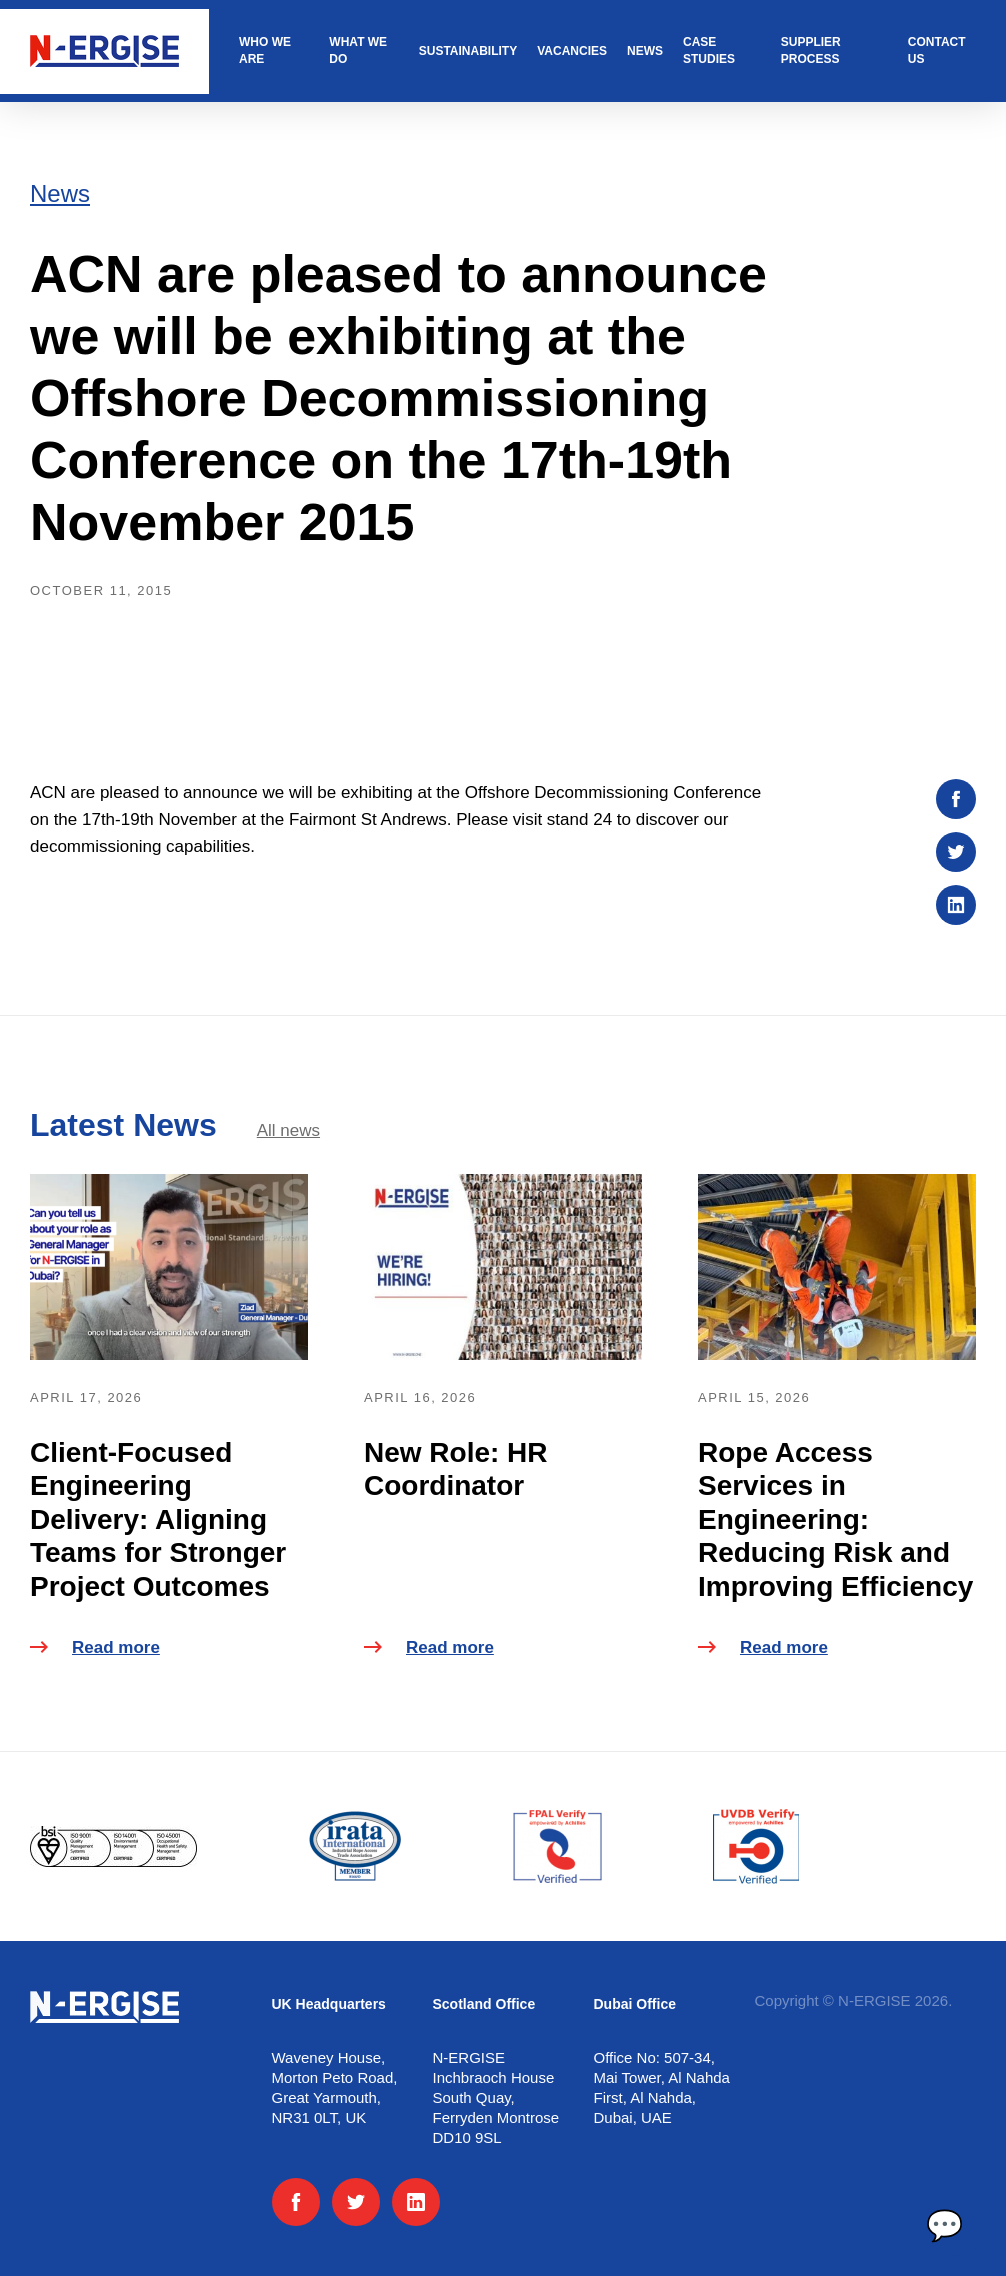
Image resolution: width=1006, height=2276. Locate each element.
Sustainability (468, 51)
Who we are (265, 50)
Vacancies (572, 51)
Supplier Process (811, 50)
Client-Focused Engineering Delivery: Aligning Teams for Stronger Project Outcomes (158, 1519)
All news (288, 1130)
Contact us (937, 50)
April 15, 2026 (754, 1397)
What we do (358, 50)
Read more (95, 1647)
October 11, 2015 (101, 590)
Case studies (709, 50)
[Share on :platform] (956, 799)
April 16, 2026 (420, 1397)
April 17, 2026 (86, 1397)
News (645, 51)
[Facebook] (296, 2202)
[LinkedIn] (416, 2202)
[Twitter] (356, 2202)
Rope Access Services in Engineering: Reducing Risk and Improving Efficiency (835, 1519)
